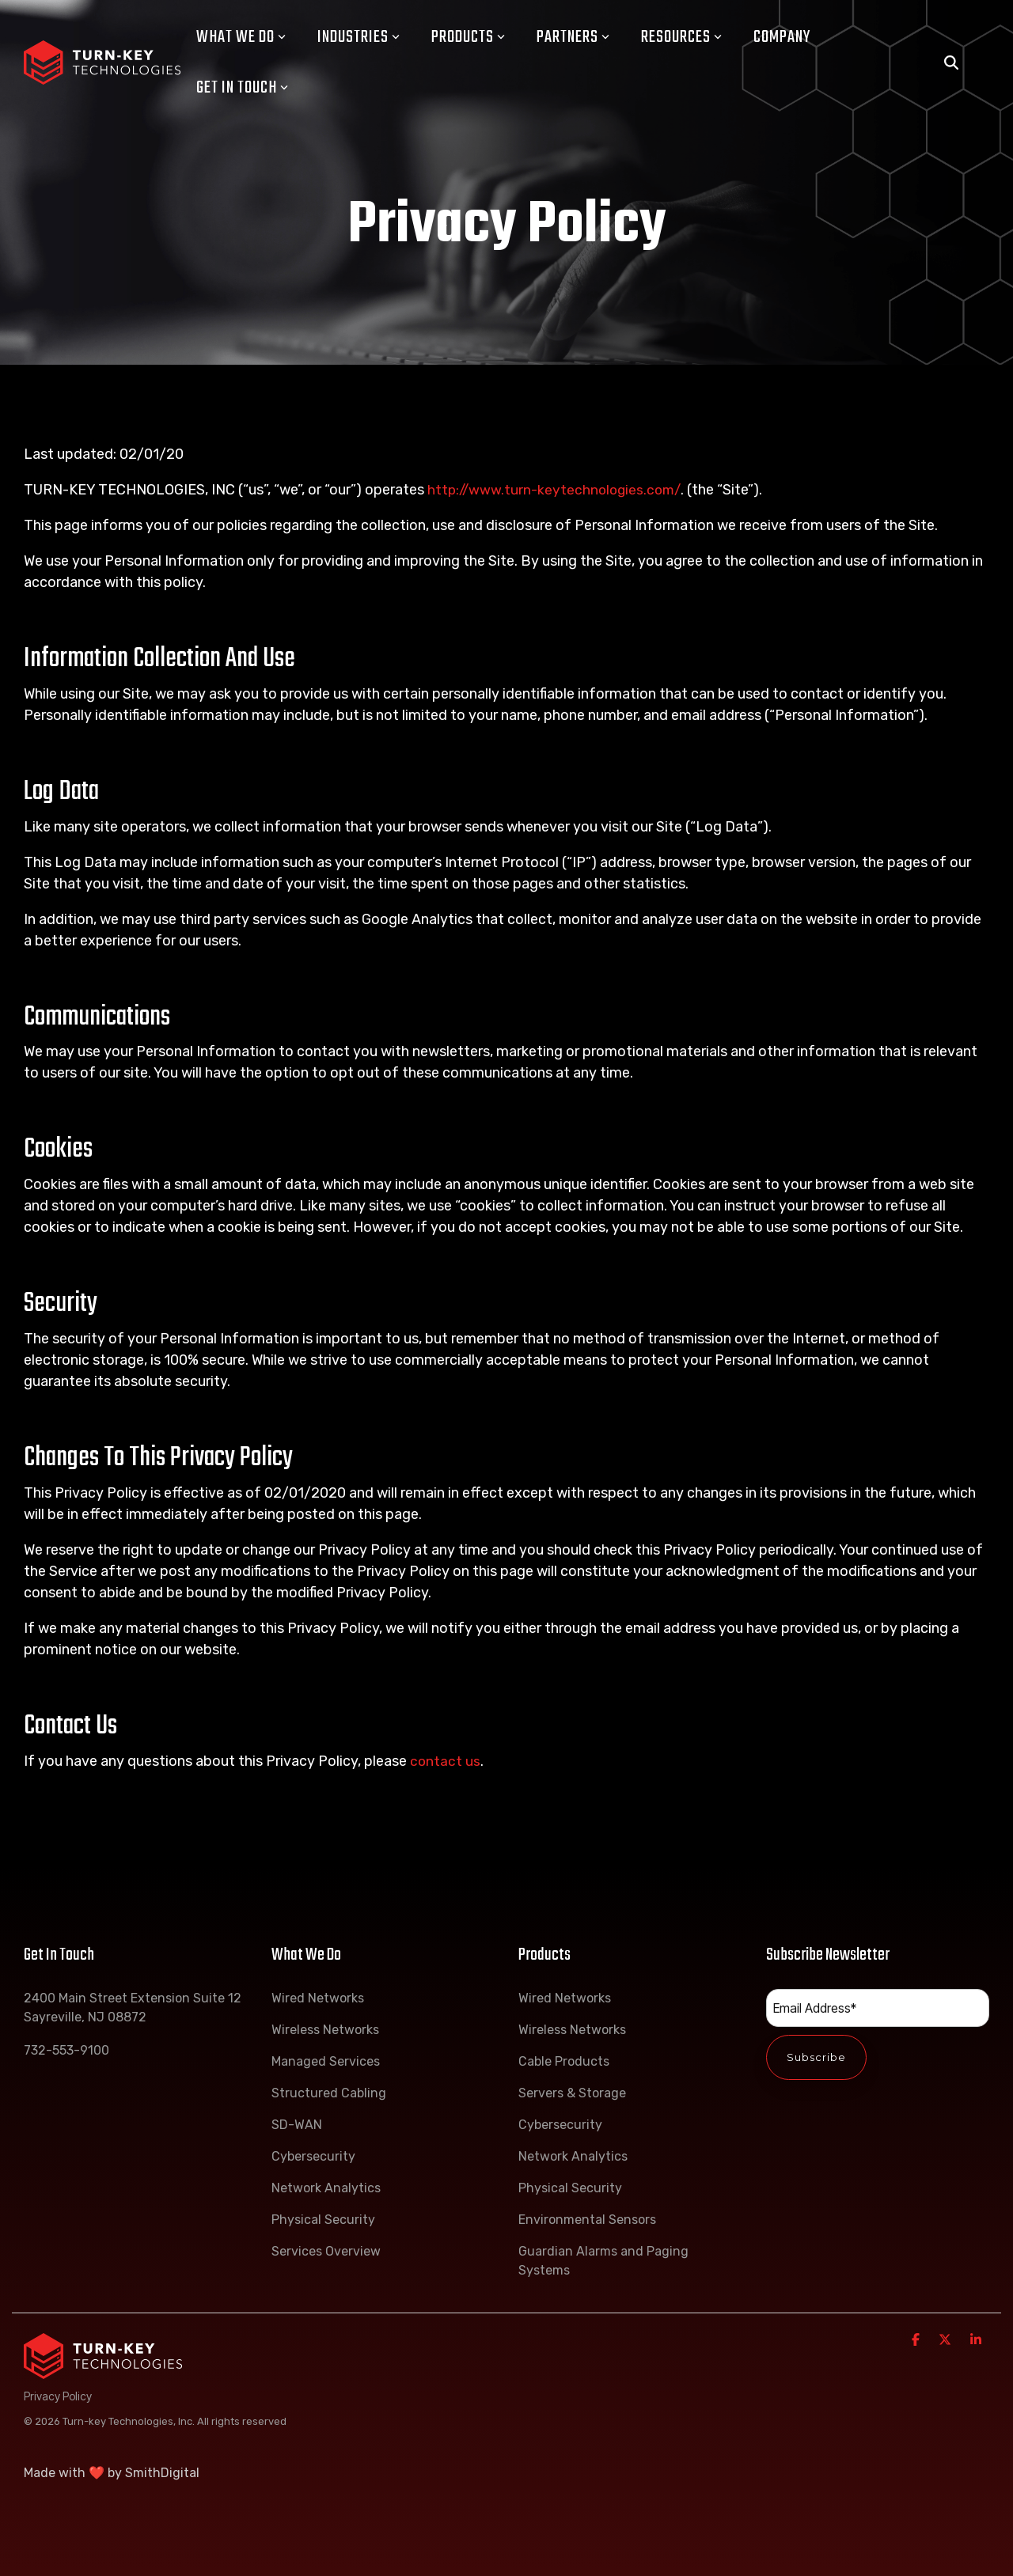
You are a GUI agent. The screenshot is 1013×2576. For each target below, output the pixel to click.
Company (781, 37)
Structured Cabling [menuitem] (328, 2093)
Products (468, 37)
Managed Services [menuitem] (325, 2061)
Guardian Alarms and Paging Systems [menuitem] (605, 2261)
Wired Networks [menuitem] (317, 1998)
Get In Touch (242, 87)
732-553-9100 (66, 2050)
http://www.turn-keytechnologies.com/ (557, 489)
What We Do (241, 37)
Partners (573, 37)
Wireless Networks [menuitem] (325, 2029)
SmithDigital (162, 2472)
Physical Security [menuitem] (323, 2219)
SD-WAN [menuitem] (296, 2124)
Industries (358, 37)
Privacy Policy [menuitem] (58, 2396)
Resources (681, 37)
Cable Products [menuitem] (563, 2061)
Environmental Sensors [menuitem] (587, 2219)
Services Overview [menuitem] (326, 2251)
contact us (445, 1761)
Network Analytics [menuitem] (326, 2187)
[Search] (951, 63)
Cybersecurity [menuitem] (313, 2156)
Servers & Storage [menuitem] (572, 2093)
